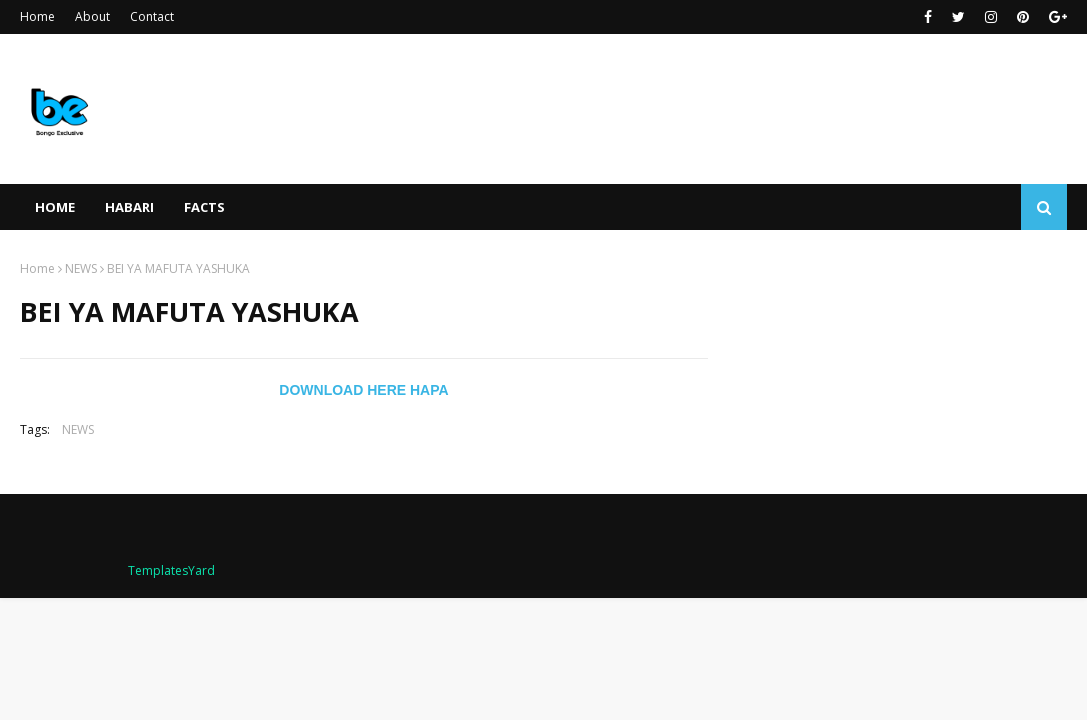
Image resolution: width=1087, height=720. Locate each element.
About (92, 16)
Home (37, 16)
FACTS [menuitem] (204, 207)
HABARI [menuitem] (129, 207)
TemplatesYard (171, 570)
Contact (152, 16)
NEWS (81, 268)
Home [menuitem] (55, 207)
